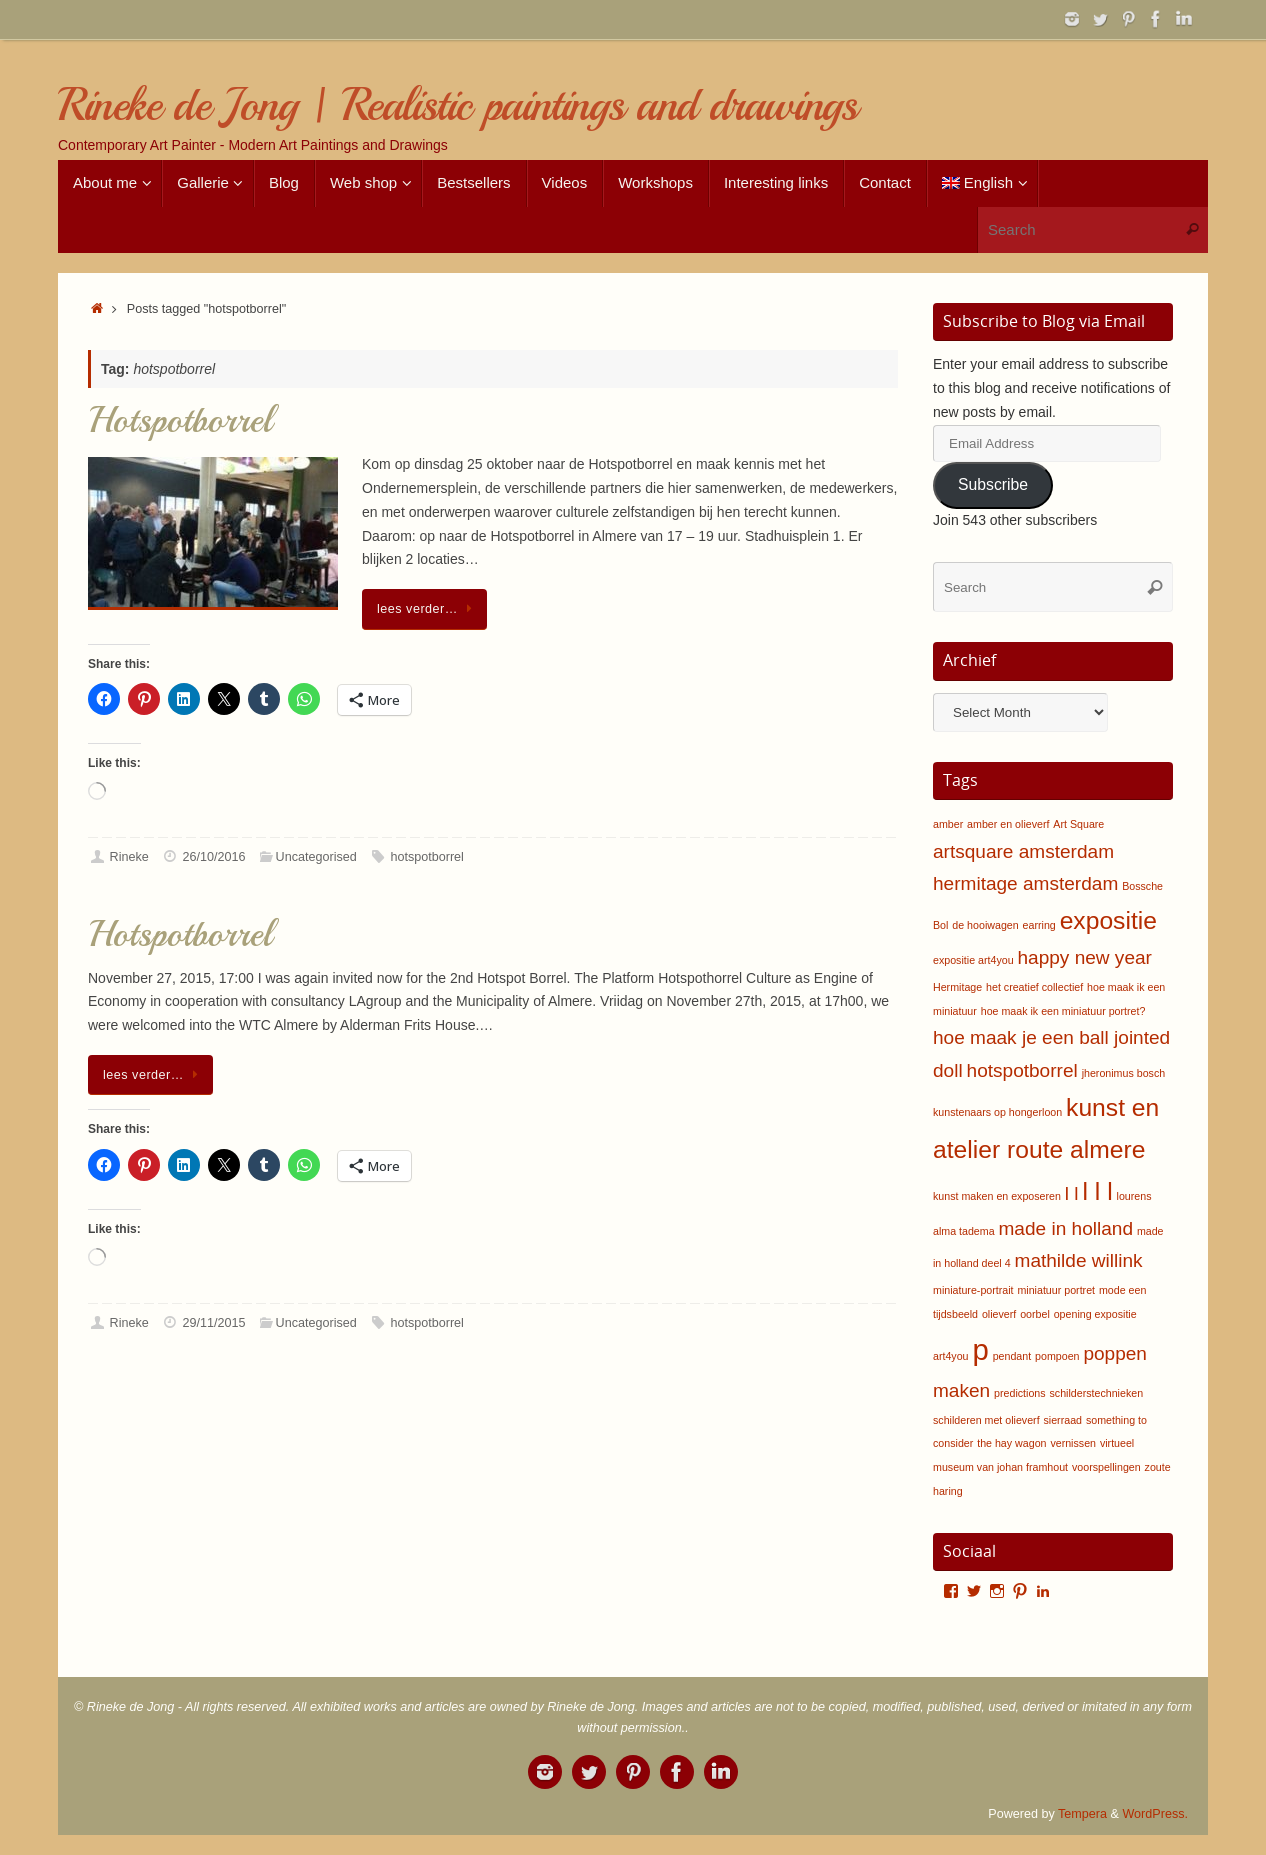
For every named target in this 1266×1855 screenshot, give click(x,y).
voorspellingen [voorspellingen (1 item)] (1106, 1467)
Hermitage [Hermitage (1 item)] (957, 987)
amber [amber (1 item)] (948, 824)
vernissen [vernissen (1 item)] (1073, 1443)
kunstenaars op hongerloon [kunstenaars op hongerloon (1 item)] (997, 1112)
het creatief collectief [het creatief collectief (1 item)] (1034, 987)
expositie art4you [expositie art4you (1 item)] (973, 960)
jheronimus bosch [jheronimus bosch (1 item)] (1124, 1073)
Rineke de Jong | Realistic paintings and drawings (457, 105)
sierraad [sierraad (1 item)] (1063, 1420)
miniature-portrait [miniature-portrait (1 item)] (973, 1290)
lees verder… (428, 609)
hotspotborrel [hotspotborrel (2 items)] (1022, 1070)
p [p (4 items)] (980, 1349)
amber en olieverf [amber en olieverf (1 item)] (1008, 824)
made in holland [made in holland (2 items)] (1066, 1228)
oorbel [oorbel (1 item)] (1035, 1314)
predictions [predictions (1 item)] (1020, 1393)
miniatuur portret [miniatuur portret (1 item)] (1056, 1290)
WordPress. (1155, 1814)
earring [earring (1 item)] (1039, 925)
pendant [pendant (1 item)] (1012, 1356)
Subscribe (993, 484)
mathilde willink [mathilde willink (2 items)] (1079, 1260)
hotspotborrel (427, 857)
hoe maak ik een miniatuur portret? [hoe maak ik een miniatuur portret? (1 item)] (1063, 1011)
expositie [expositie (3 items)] (1108, 920)
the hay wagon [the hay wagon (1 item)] (1011, 1443)
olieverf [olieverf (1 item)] (999, 1314)
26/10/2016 (213, 857)
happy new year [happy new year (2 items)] (1084, 957)
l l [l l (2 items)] (1072, 1193)
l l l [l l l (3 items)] (1098, 1191)
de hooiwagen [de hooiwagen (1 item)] (985, 925)
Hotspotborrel (180, 420)
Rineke (129, 857)
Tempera (1082, 1814)
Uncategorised (316, 857)
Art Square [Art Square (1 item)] (1078, 824)
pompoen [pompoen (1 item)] (1057, 1356)
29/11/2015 (213, 1323)
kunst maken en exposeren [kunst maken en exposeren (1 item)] (997, 1196)
